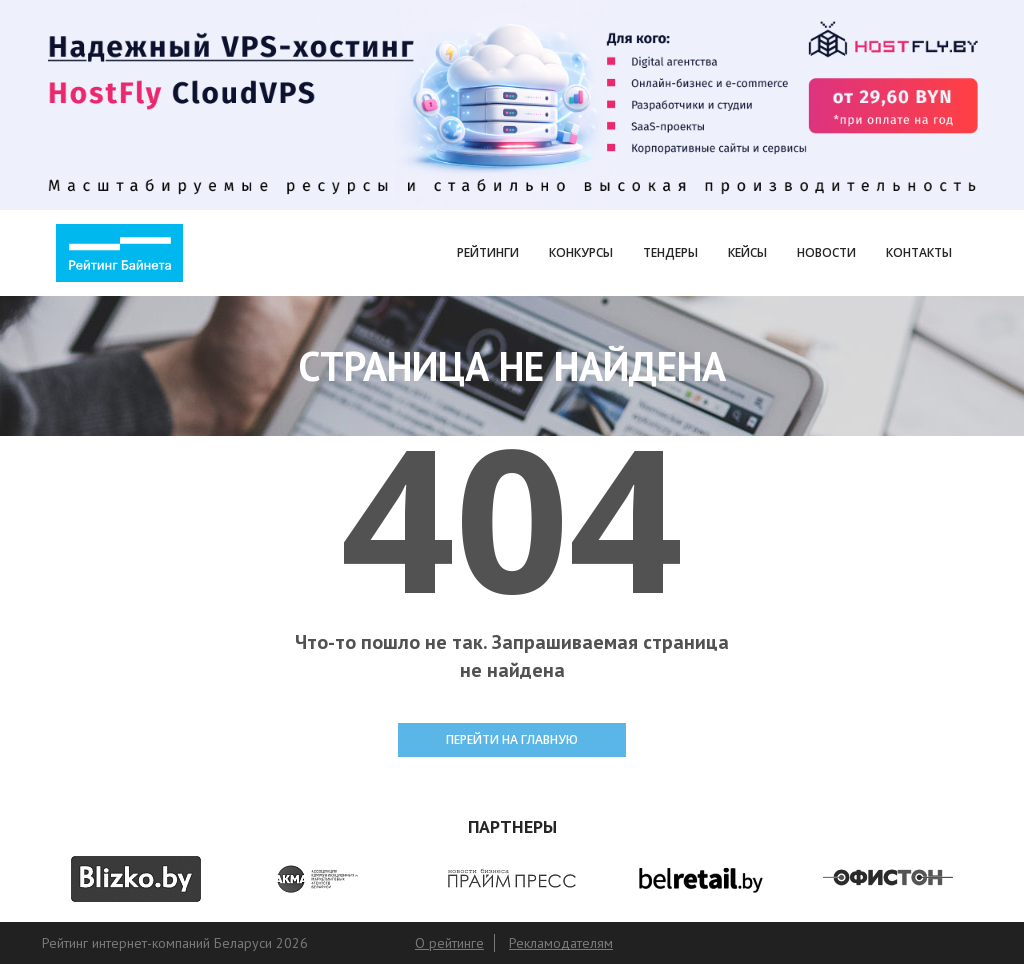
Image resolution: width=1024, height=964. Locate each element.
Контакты (919, 252)
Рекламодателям (561, 943)
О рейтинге (449, 943)
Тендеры (670, 252)
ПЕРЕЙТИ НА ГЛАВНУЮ (512, 739)
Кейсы (747, 252)
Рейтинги (488, 252)
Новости (826, 252)
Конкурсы (581, 252)
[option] (136, 879)
